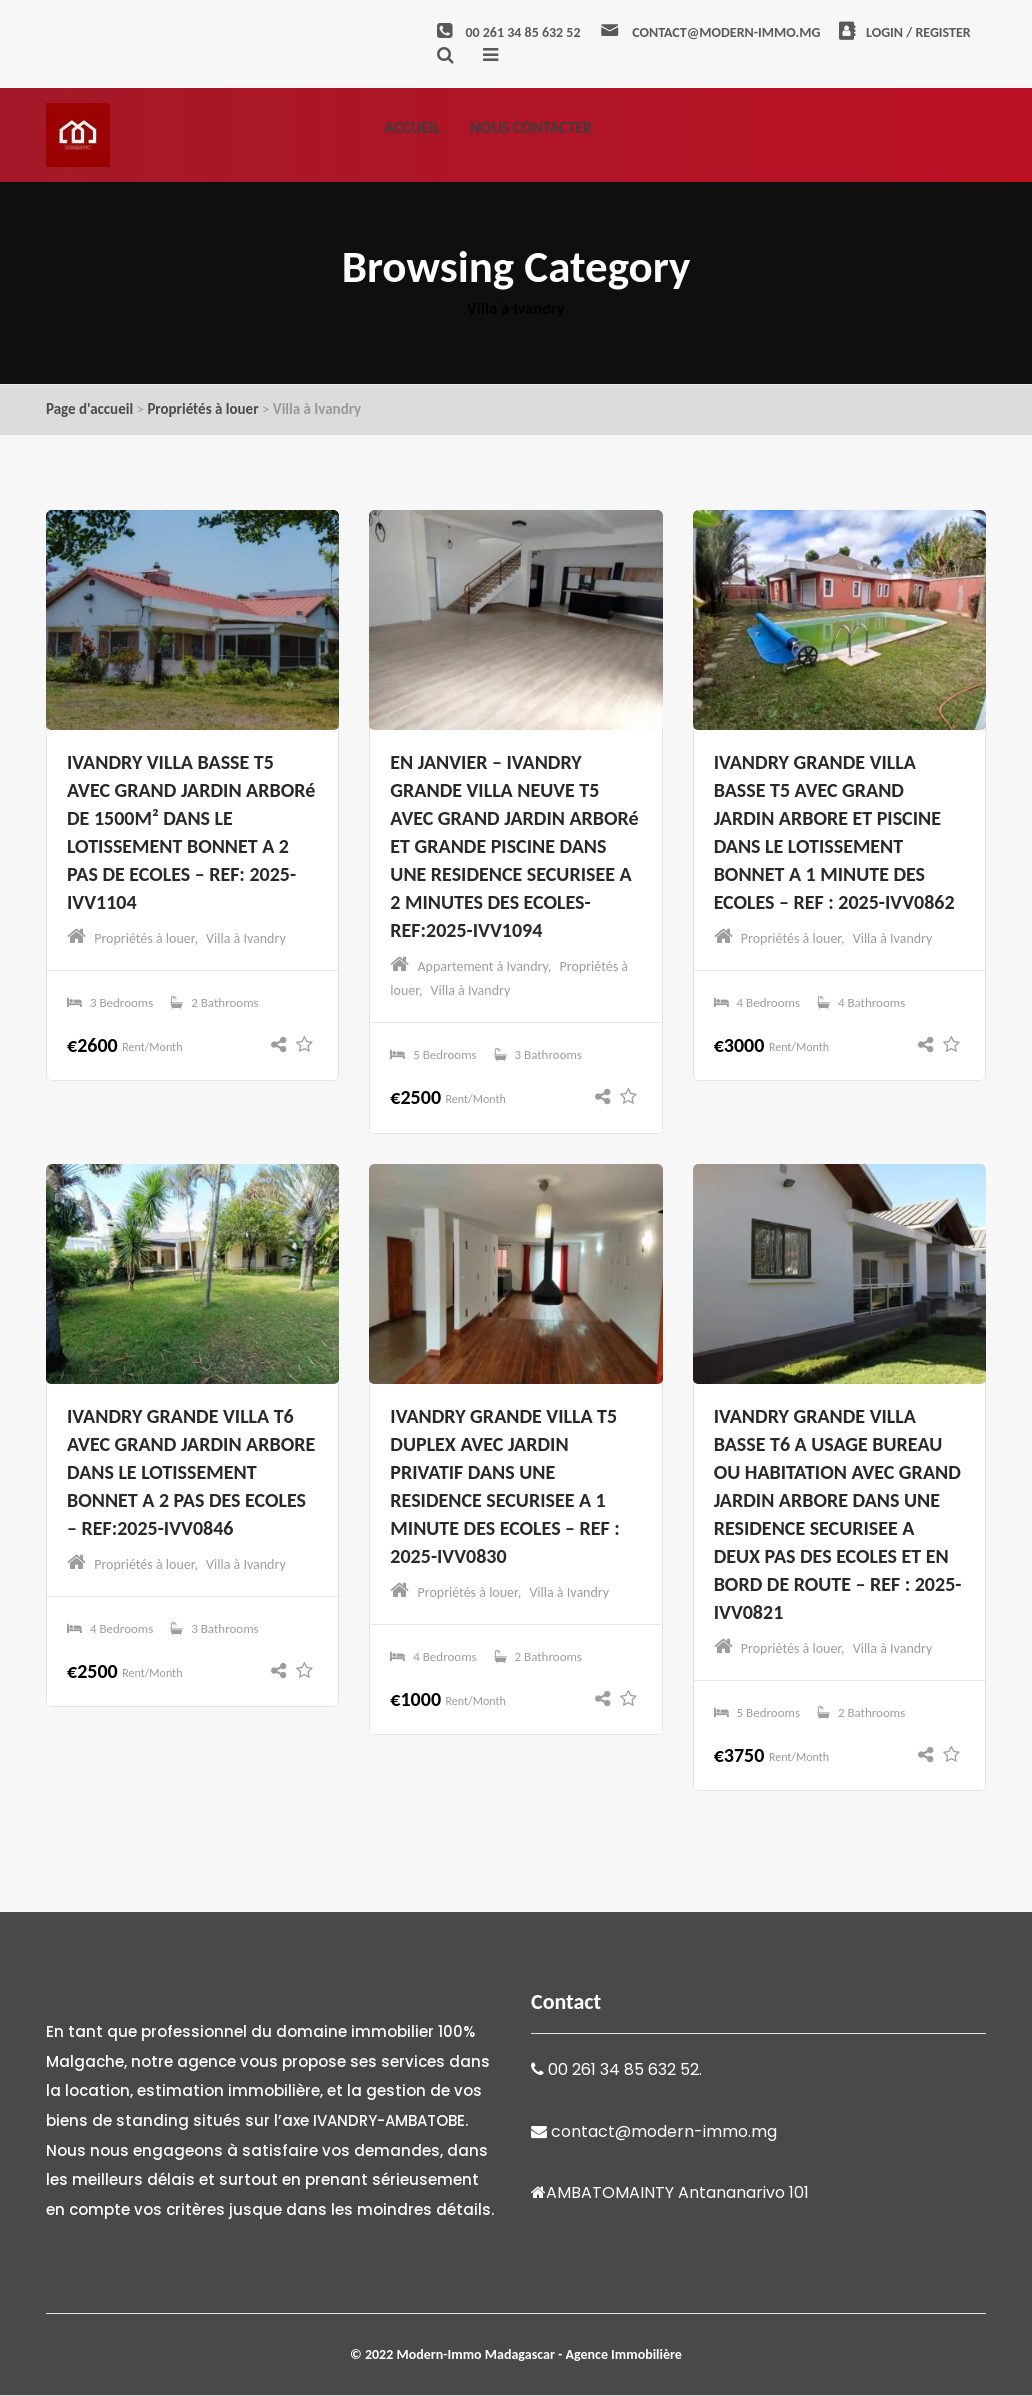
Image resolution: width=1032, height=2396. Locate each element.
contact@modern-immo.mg (709, 32)
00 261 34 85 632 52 (508, 32)
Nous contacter (531, 127)
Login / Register (905, 32)
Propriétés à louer (202, 409)
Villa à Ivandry (246, 938)
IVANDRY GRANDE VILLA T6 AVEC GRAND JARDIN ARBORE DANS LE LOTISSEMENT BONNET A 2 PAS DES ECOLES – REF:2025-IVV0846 (191, 1472)
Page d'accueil (89, 409)
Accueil (412, 127)
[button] (283, 1045)
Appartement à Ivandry (483, 966)
